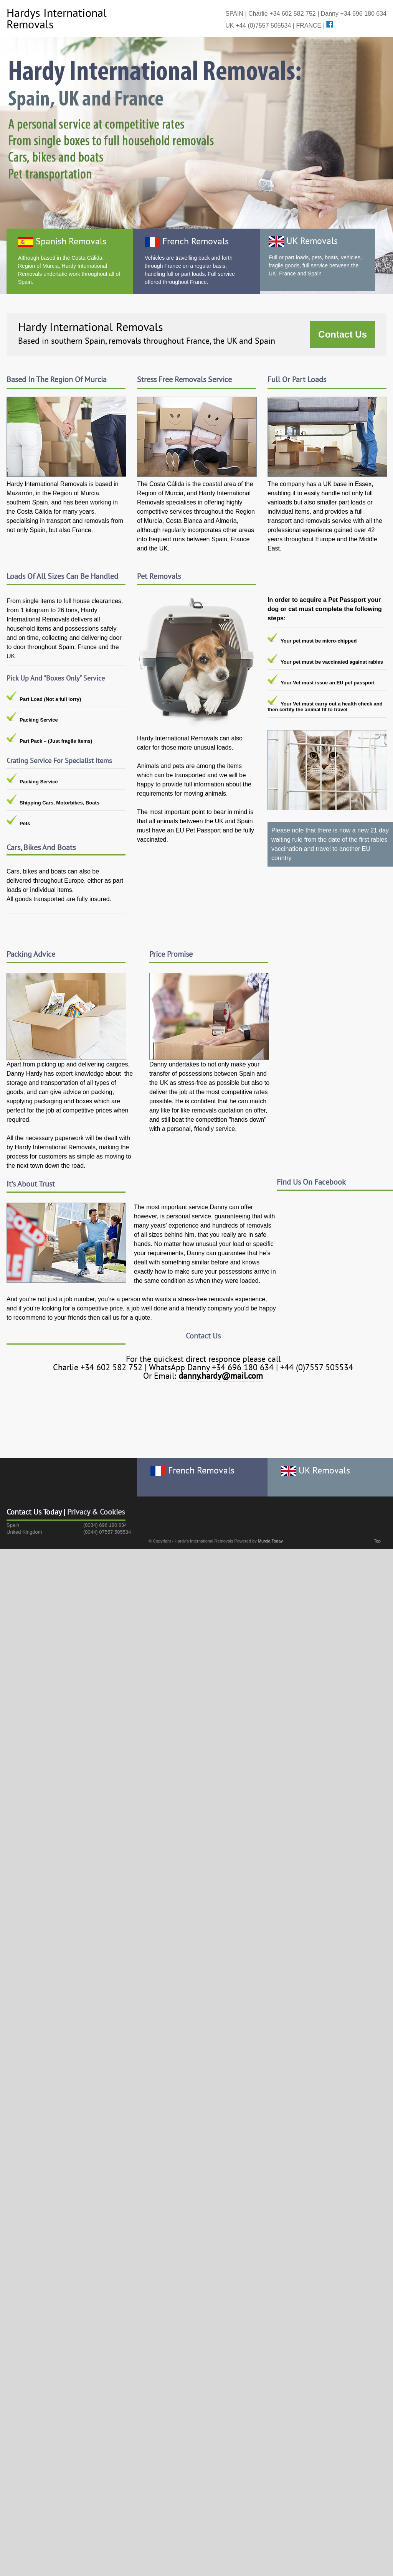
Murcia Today (270, 1541)
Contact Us (342, 334)
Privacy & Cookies (96, 1512)
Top (377, 1541)
